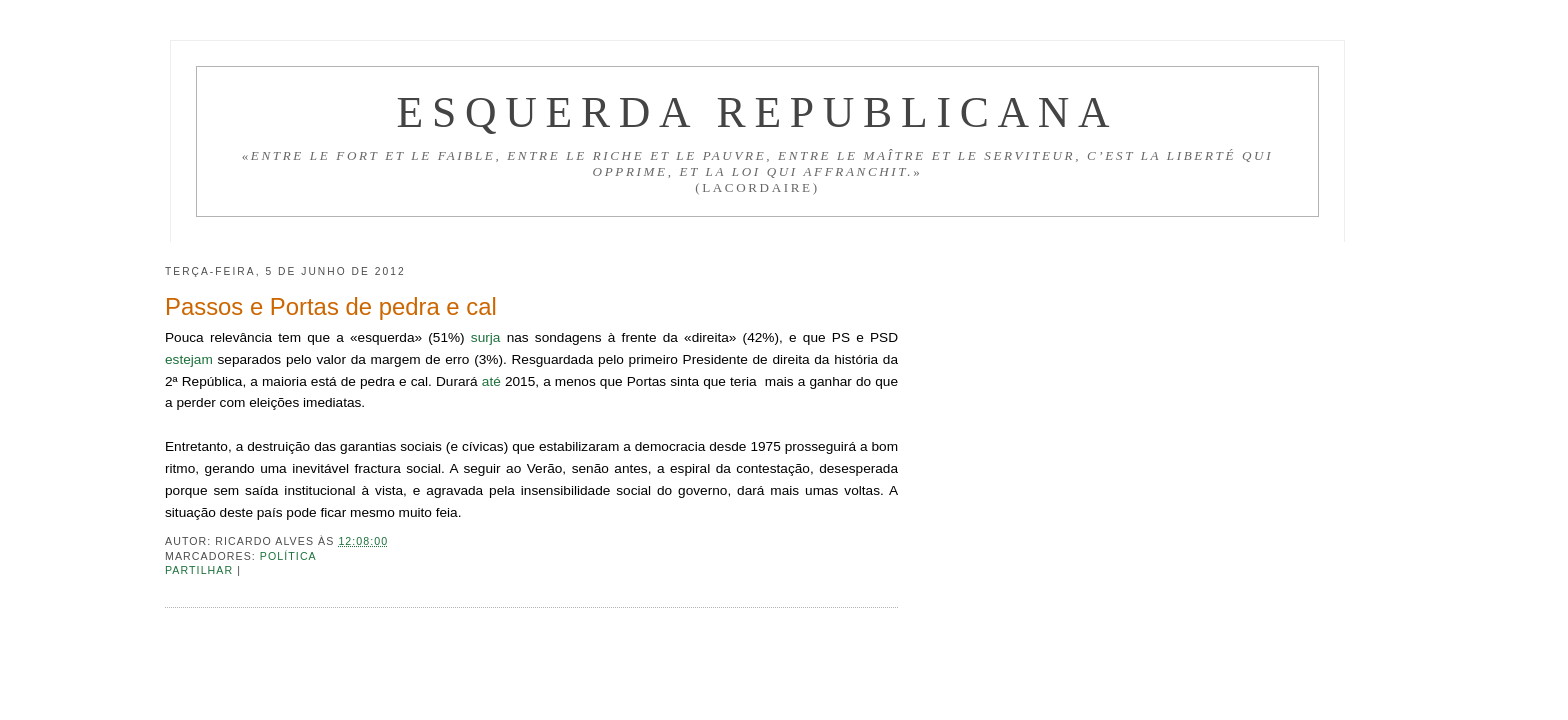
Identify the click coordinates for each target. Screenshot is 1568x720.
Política (288, 556)
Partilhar (201, 570)
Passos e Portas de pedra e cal (331, 306)
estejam (189, 359)
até (491, 381)
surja (486, 337)
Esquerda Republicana (757, 112)
